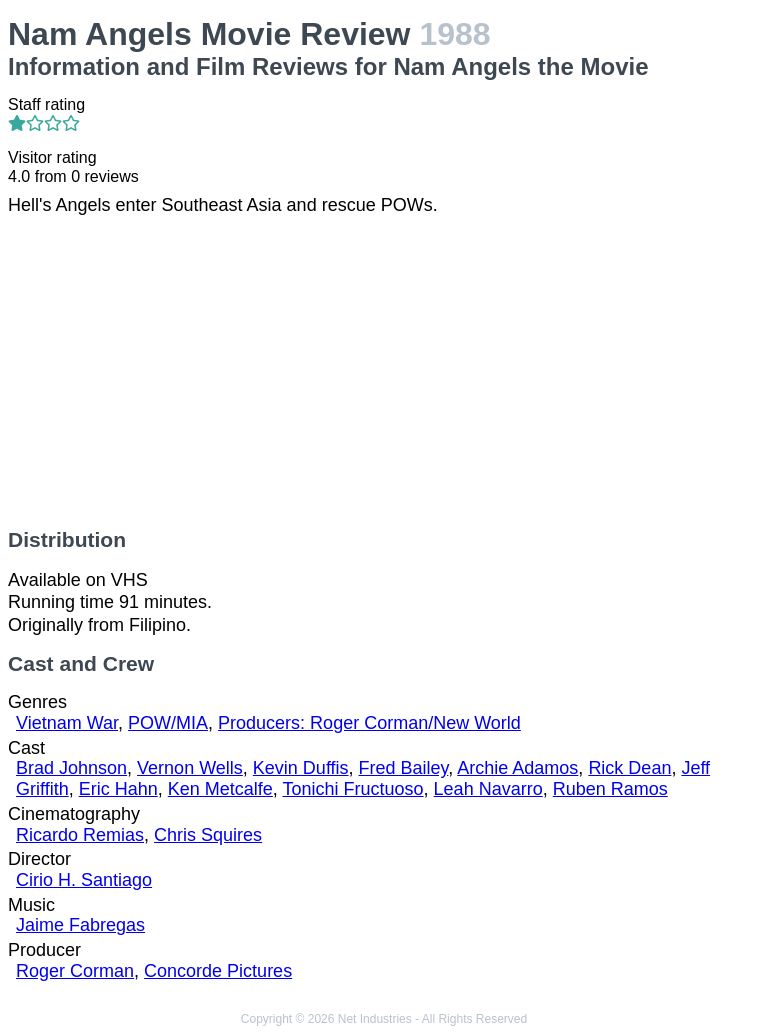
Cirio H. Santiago (84, 880)
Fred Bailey (404, 768)
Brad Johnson (71, 768)
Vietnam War (67, 723)
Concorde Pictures (218, 971)
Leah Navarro (488, 789)
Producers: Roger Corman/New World (369, 723)
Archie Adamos (517, 768)
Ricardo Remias (80, 835)
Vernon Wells (190, 768)
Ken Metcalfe (220, 789)
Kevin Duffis (301, 768)
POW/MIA (168, 723)
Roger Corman (75, 971)
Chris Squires (208, 835)
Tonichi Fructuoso (353, 789)
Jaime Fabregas (80, 925)
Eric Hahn (118, 789)
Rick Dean (629, 768)
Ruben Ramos (610, 789)
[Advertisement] (384, 372)
